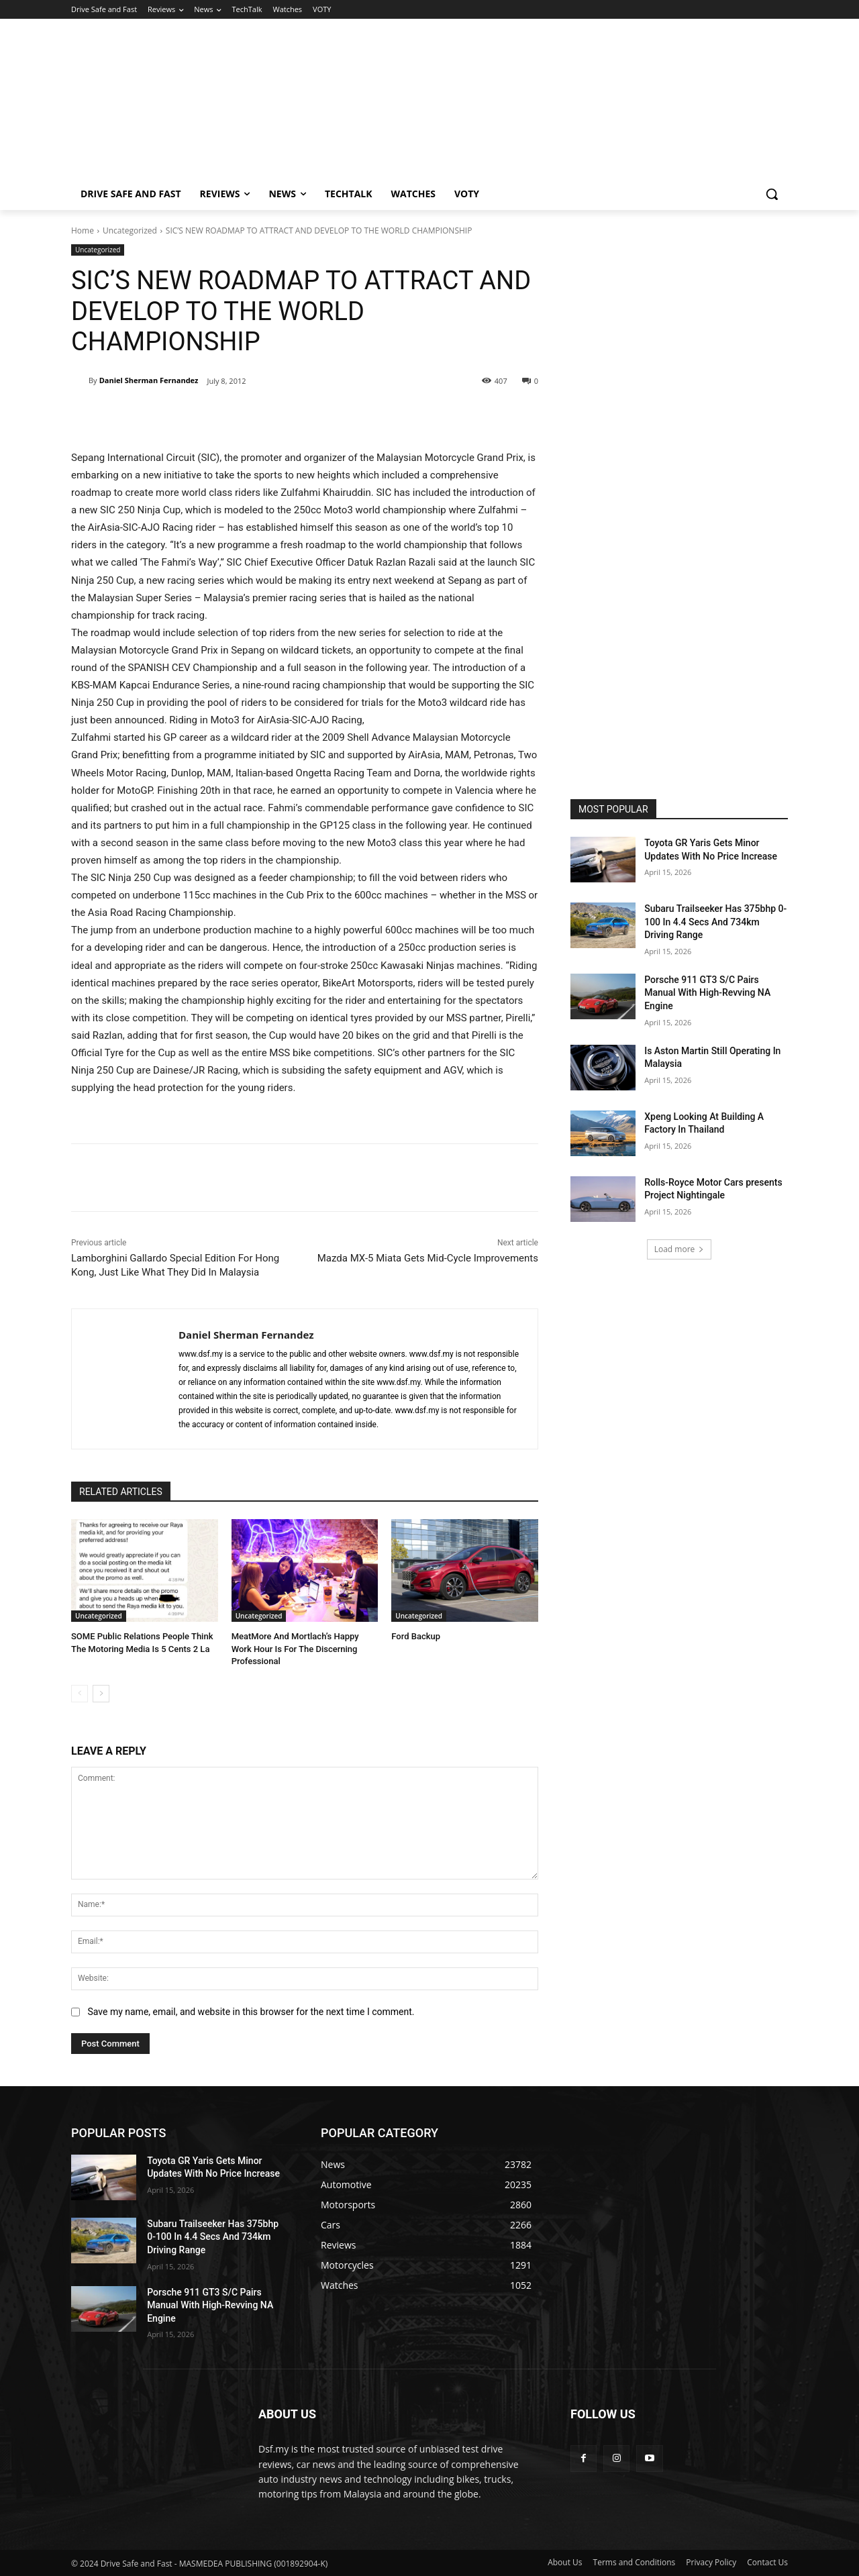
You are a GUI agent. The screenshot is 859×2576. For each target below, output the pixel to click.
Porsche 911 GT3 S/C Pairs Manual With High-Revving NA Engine (707, 992)
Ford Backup (415, 1636)
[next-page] (101, 1693)
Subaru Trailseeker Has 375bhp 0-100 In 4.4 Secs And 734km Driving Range (715, 921)
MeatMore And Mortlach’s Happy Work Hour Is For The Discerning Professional (295, 1648)
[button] (772, 194)
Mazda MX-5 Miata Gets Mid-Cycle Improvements (427, 1258)
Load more (679, 1249)
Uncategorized (130, 230)
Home (82, 230)
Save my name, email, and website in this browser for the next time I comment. (250, 2011)
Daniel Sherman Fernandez (149, 380)
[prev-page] (79, 1693)
